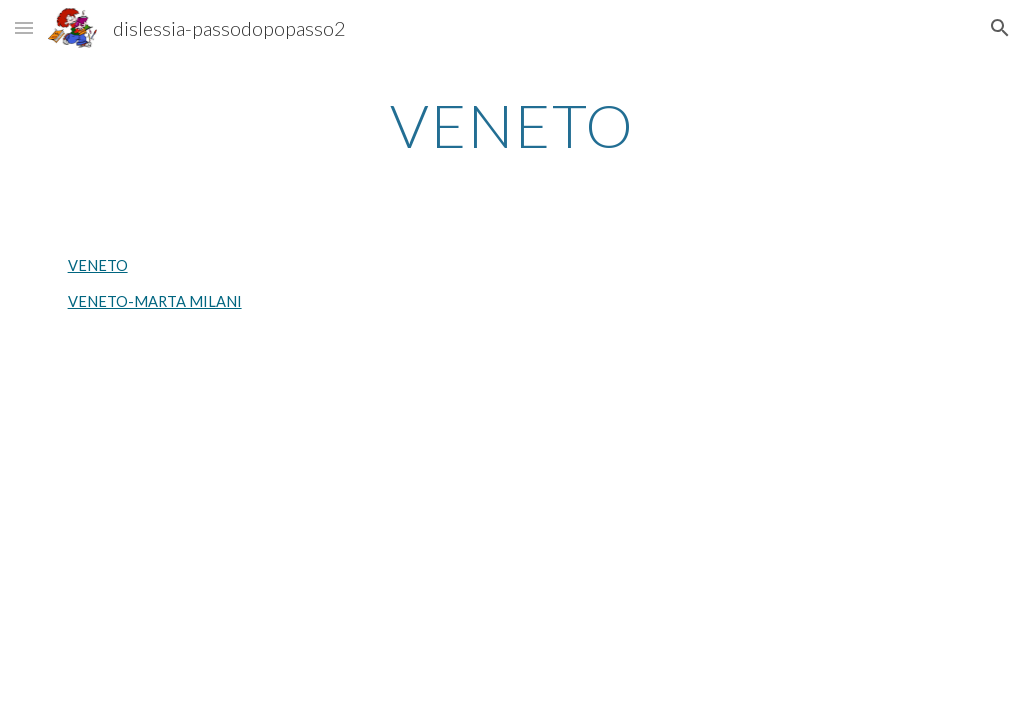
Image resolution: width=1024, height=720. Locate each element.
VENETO (98, 265)
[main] (512, 125)
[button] (24, 27)
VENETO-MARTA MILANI (155, 301)
